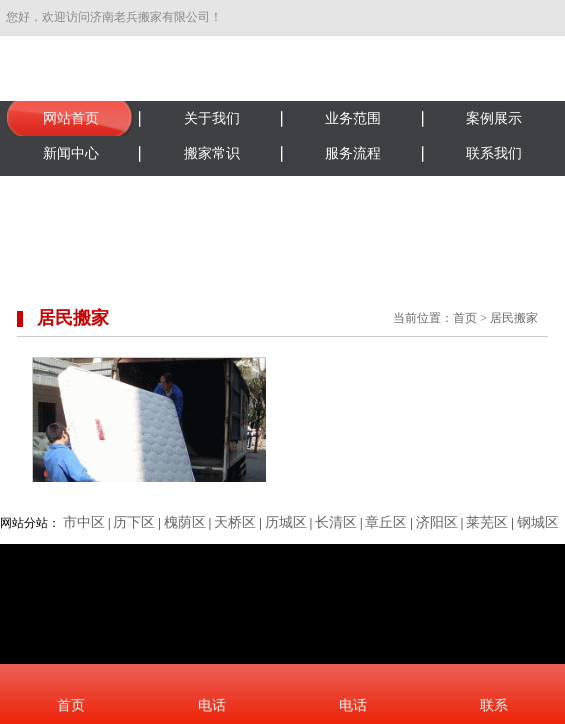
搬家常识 (212, 153)
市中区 (84, 522)
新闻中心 (71, 153)
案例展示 (494, 118)
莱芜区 (487, 522)
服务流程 (353, 153)
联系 (494, 705)
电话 (212, 705)
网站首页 (71, 118)
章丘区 (386, 522)
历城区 (286, 522)
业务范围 (353, 118)
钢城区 (538, 522)
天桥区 (235, 522)
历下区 (134, 522)
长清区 (336, 522)
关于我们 (212, 118)
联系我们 (494, 153)
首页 (465, 318)
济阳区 (437, 522)
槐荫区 (185, 522)
